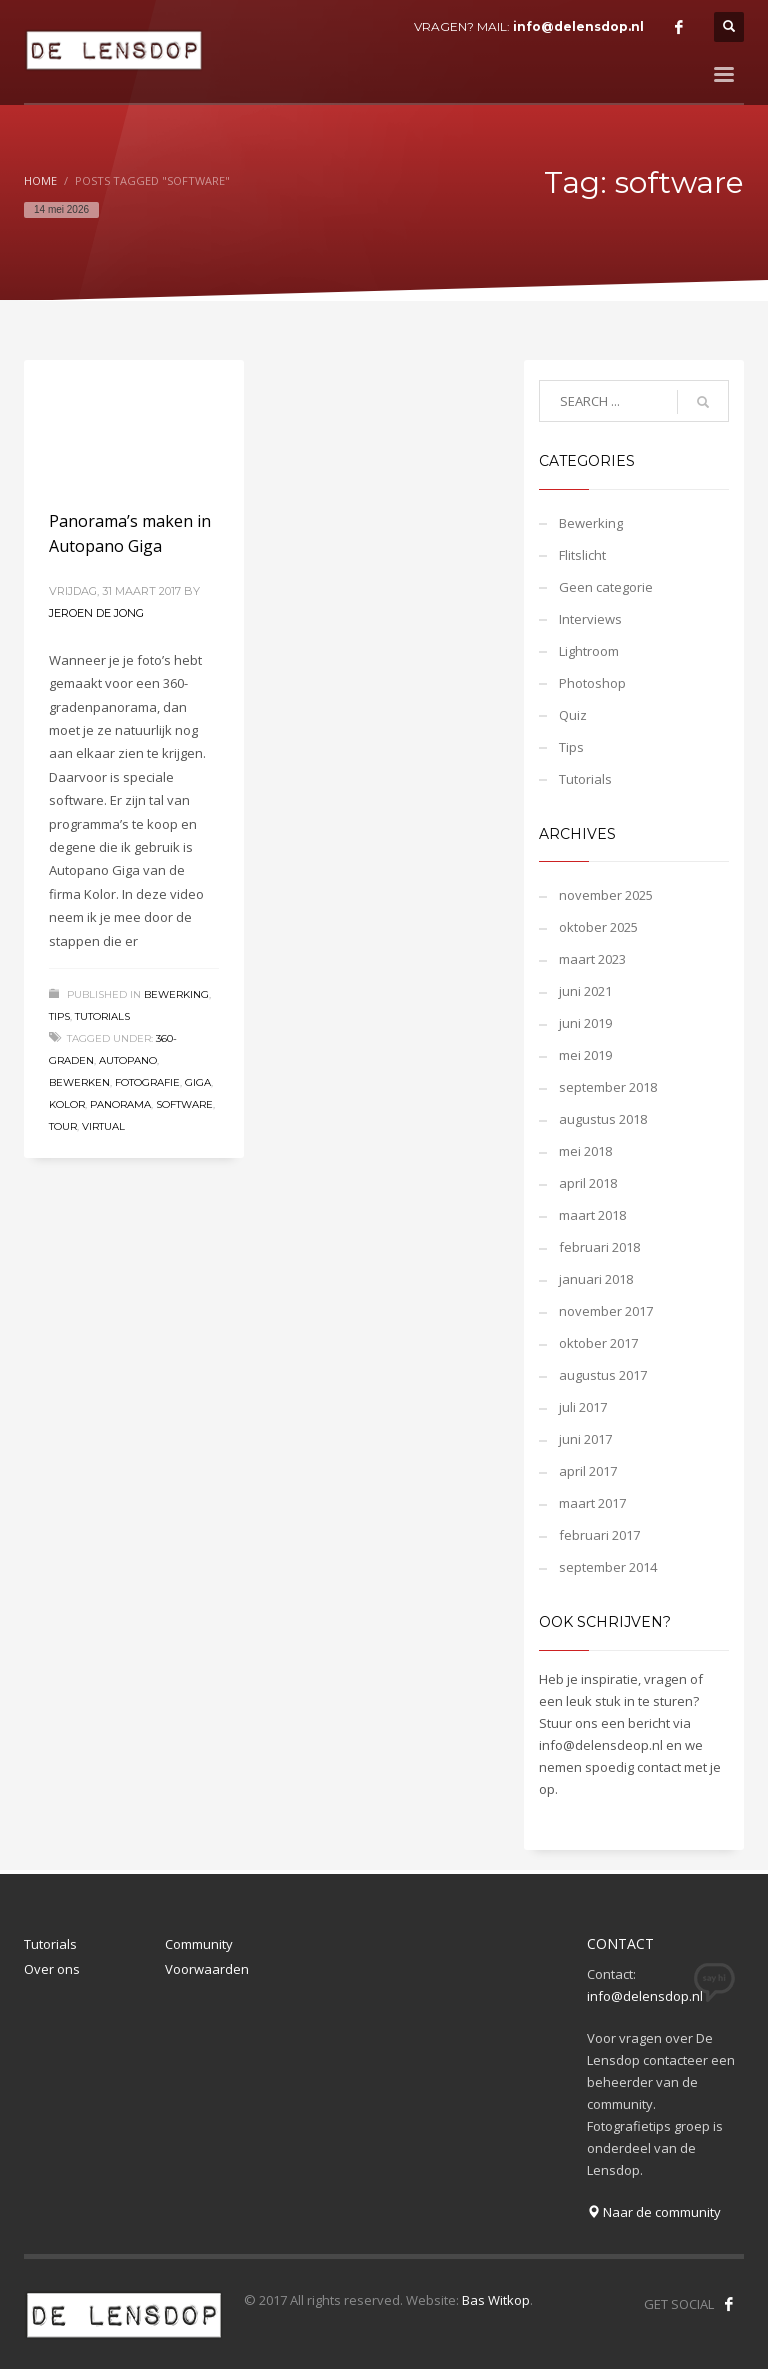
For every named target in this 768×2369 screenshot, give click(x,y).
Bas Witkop (496, 2300)
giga (198, 1082)
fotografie (147, 1082)
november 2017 (606, 1311)
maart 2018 (592, 1215)
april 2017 (588, 1471)
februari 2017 (599, 1535)
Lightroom (589, 651)
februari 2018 (599, 1247)
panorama (120, 1104)
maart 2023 (592, 959)
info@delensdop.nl (578, 26)
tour (63, 1126)
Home (40, 180)
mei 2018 (585, 1151)
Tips (59, 1016)
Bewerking (176, 994)
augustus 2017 (603, 1375)
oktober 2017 (598, 1343)
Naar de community (654, 2212)
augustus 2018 (603, 1119)
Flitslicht (582, 555)
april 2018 (588, 1183)
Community (199, 1944)
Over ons (52, 1969)
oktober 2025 (598, 927)
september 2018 (608, 1087)
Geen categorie (606, 587)
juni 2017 (585, 1439)
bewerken (79, 1082)
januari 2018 (596, 1279)
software (184, 1104)
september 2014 (608, 1567)
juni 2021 (585, 991)
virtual (103, 1126)
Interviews (590, 619)
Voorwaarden (207, 1969)
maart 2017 (592, 1503)
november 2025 (606, 895)
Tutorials (102, 1016)
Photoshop (592, 683)
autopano (128, 1060)
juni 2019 (585, 1023)
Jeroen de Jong (96, 613)
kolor (67, 1104)
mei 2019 (585, 1055)
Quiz (573, 715)
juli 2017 (583, 1407)
